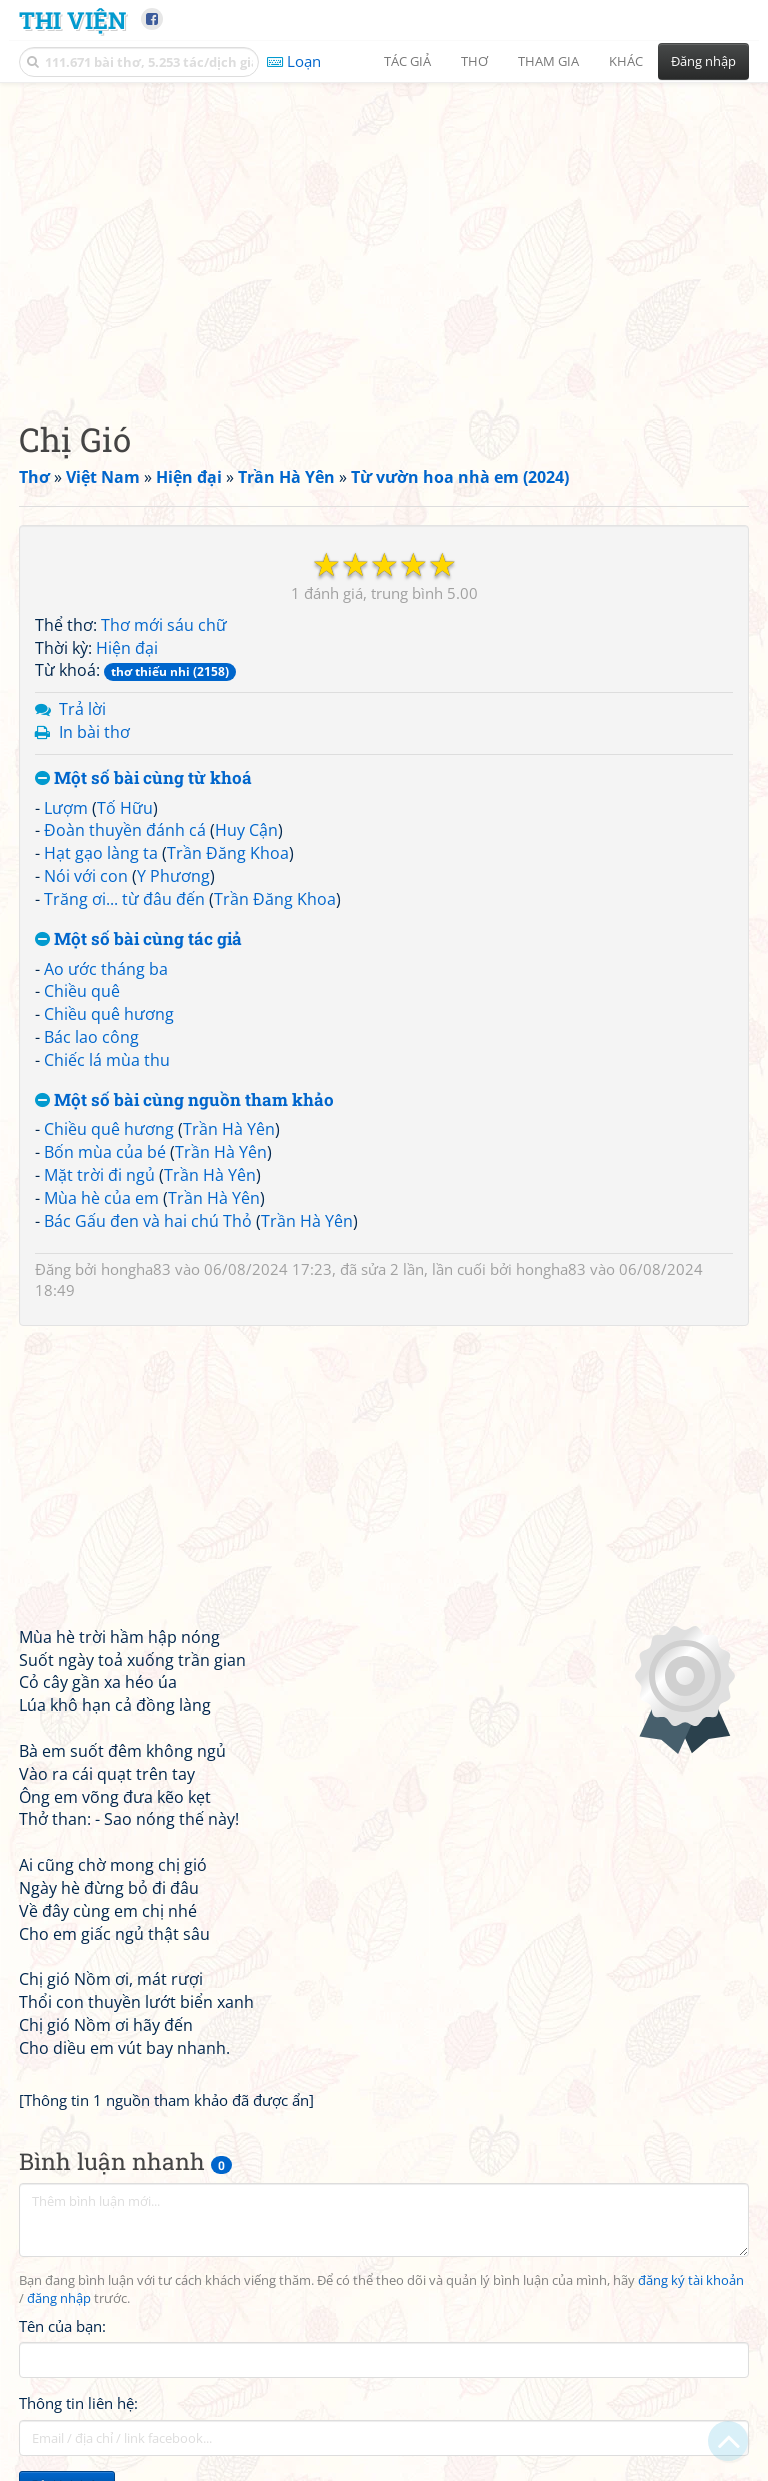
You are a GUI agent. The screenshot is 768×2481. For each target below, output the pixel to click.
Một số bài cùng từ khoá (143, 778)
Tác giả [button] (407, 61)
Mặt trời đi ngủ (99, 1175)
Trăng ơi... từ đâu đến (124, 899)
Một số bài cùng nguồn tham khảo (184, 1100)
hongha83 (136, 1269)
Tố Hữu (125, 808)
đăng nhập (59, 2298)
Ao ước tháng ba (106, 969)
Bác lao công (91, 1037)
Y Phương (173, 876)
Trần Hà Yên (229, 1129)
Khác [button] (626, 61)
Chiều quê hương (109, 1014)
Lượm (66, 808)
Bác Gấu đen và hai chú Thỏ (148, 1221)
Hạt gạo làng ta (101, 853)
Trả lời (82, 709)
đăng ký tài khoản (691, 2280)
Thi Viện (72, 19)
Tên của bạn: (62, 2326)
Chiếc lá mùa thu (107, 1060)
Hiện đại (127, 648)
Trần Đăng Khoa (228, 853)
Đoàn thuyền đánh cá (125, 830)
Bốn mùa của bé (105, 1152)
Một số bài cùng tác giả (138, 939)
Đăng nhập (703, 61)
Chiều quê (82, 991)
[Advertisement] (384, 235)
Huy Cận (246, 830)
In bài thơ (94, 732)
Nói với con (86, 876)
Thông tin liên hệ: (78, 2403)
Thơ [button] (474, 61)
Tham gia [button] (548, 61)
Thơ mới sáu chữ (164, 625)
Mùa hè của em (101, 1198)
